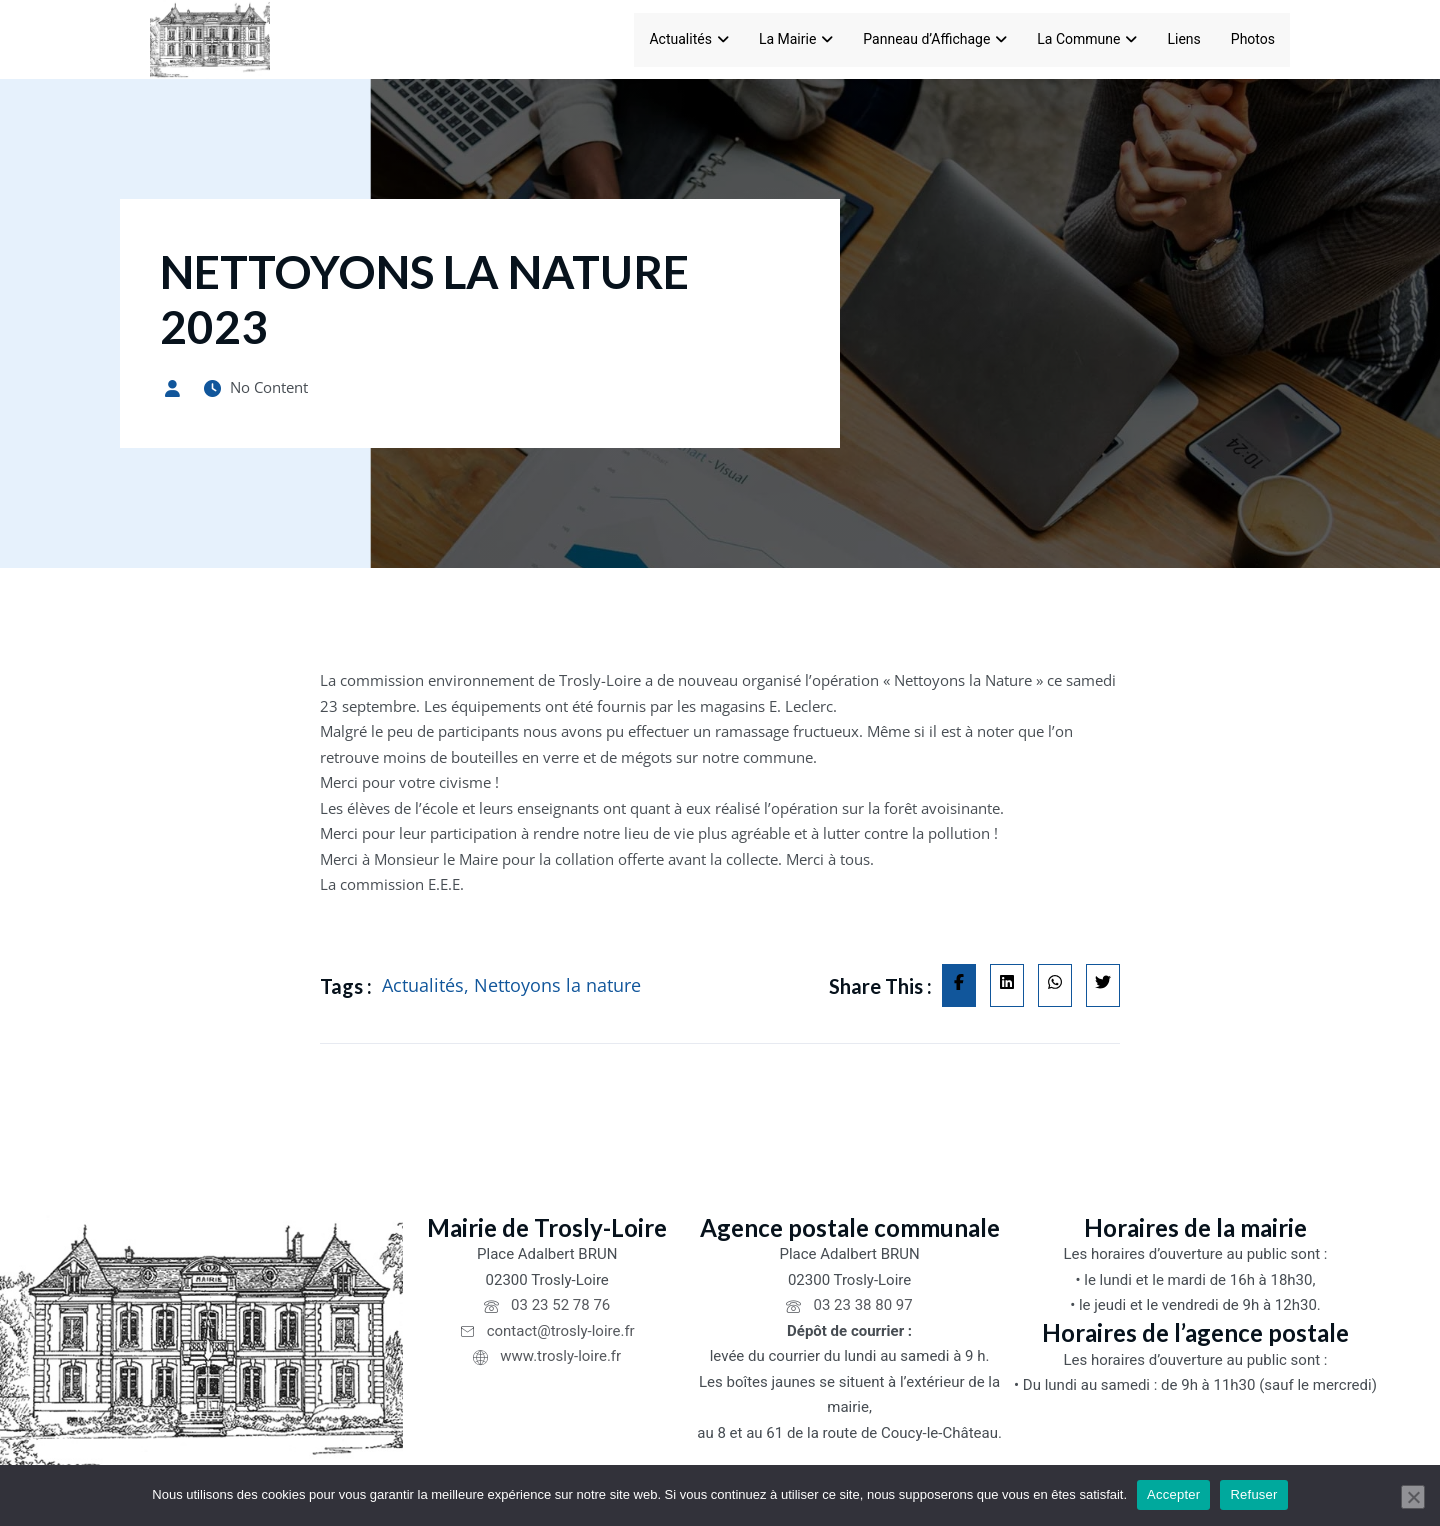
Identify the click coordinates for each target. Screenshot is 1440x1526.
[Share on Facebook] (959, 986)
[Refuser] (1413, 1497)
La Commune (1087, 39)
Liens (1183, 39)
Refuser (1253, 1494)
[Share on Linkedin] (1007, 986)
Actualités (688, 39)
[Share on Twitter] (1103, 986)
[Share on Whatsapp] (1055, 986)
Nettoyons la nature (557, 985)
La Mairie (796, 39)
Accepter (1173, 1494)
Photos (1253, 39)
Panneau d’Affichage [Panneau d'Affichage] (935, 39)
